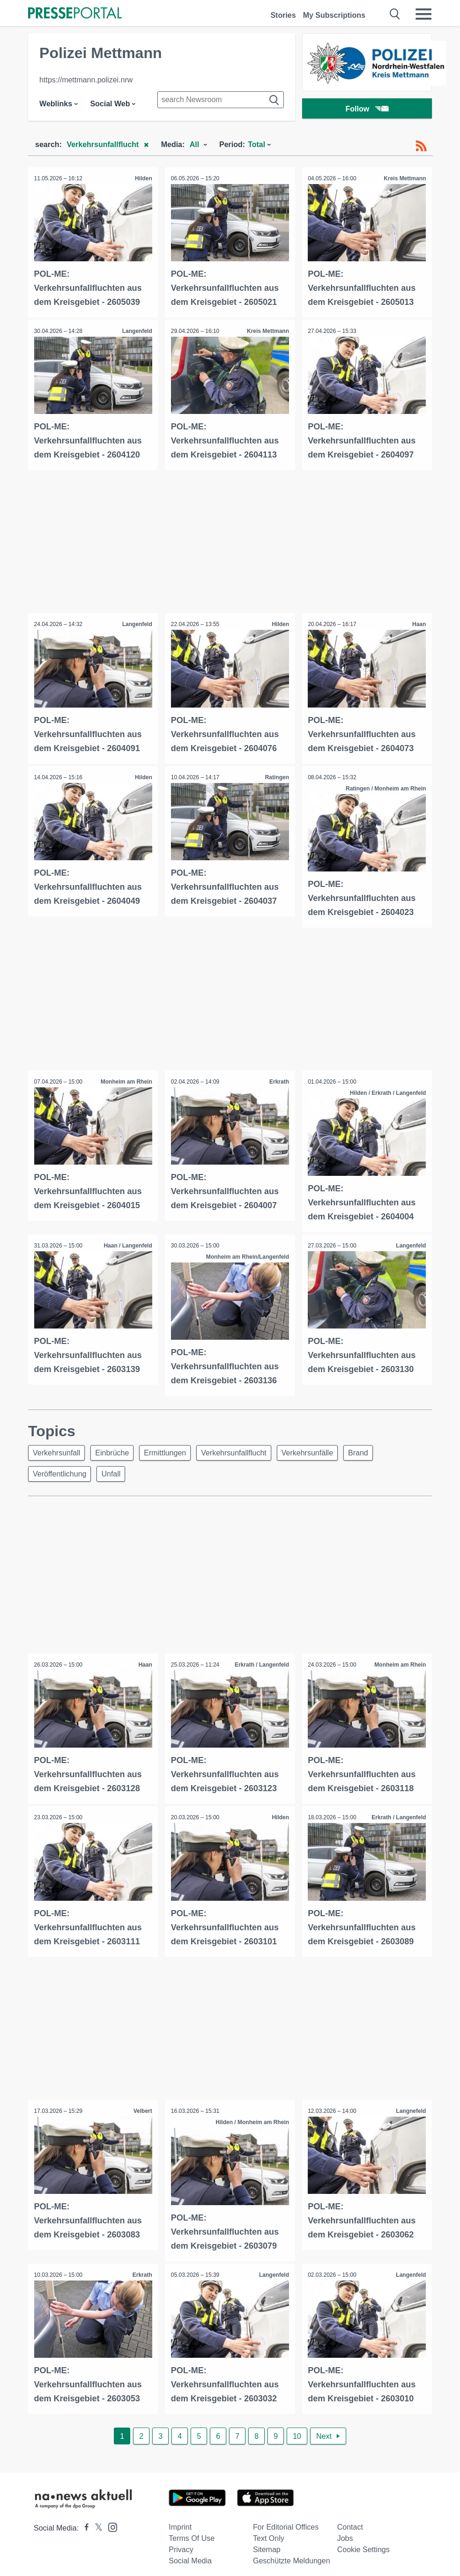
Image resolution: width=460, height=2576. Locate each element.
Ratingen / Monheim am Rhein (385, 785)
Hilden (142, 178)
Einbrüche (116, 1447)
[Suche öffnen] (395, 14)
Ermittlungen (172, 1447)
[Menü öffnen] (423, 14)
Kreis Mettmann (404, 178)
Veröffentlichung (61, 1470)
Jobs (345, 2531)
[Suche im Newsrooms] (220, 99)
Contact (350, 2520)
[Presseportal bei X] (96, 2520)
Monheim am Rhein (125, 1077)
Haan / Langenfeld (127, 1240)
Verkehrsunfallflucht (243, 1447)
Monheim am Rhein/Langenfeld (246, 1251)
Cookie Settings (363, 2542)
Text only (268, 2531)
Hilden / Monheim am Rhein (251, 2116)
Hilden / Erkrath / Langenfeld (387, 1088)
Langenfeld (136, 330)
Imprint (180, 2520)
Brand (374, 1447)
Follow (367, 110)
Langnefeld (410, 2105)
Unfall (115, 1470)
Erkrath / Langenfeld (261, 1661)
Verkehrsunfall (58, 1447)
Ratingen (276, 774)
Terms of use (192, 2531)
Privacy (181, 2542)
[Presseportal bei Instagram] (110, 2519)
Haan (418, 622)
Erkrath (278, 1077)
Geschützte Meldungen (291, 2553)
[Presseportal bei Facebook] (84, 2520)
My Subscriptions (334, 15)
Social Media (190, 2553)
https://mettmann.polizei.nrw (86, 80)
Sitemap (267, 2542)
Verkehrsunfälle (320, 1447)
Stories (283, 15)
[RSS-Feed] (421, 146)
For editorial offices (286, 2520)
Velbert (141, 2105)
